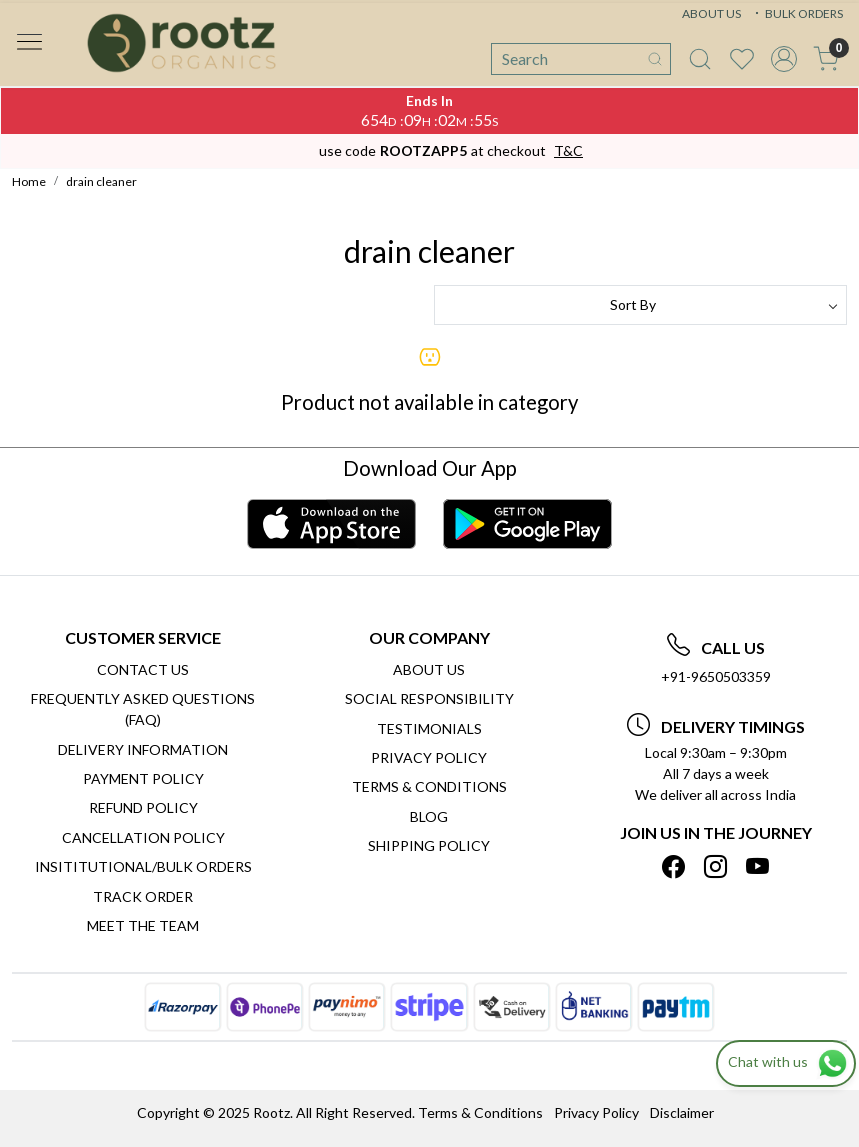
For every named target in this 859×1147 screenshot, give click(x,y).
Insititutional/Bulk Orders (143, 866)
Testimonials (429, 728)
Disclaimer (682, 1112)
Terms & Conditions (429, 786)
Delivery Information (143, 749)
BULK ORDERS (797, 13)
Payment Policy (143, 778)
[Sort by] (641, 305)
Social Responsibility (429, 698)
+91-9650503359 (716, 676)
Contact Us (143, 669)
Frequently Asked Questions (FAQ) (143, 709)
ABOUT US (711, 13)
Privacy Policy (429, 757)
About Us (429, 669)
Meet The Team (143, 925)
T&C (568, 150)
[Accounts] (784, 59)
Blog (429, 816)
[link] (700, 59)
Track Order (143, 896)
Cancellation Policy (143, 837)
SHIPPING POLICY (429, 845)
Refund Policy (143, 807)
